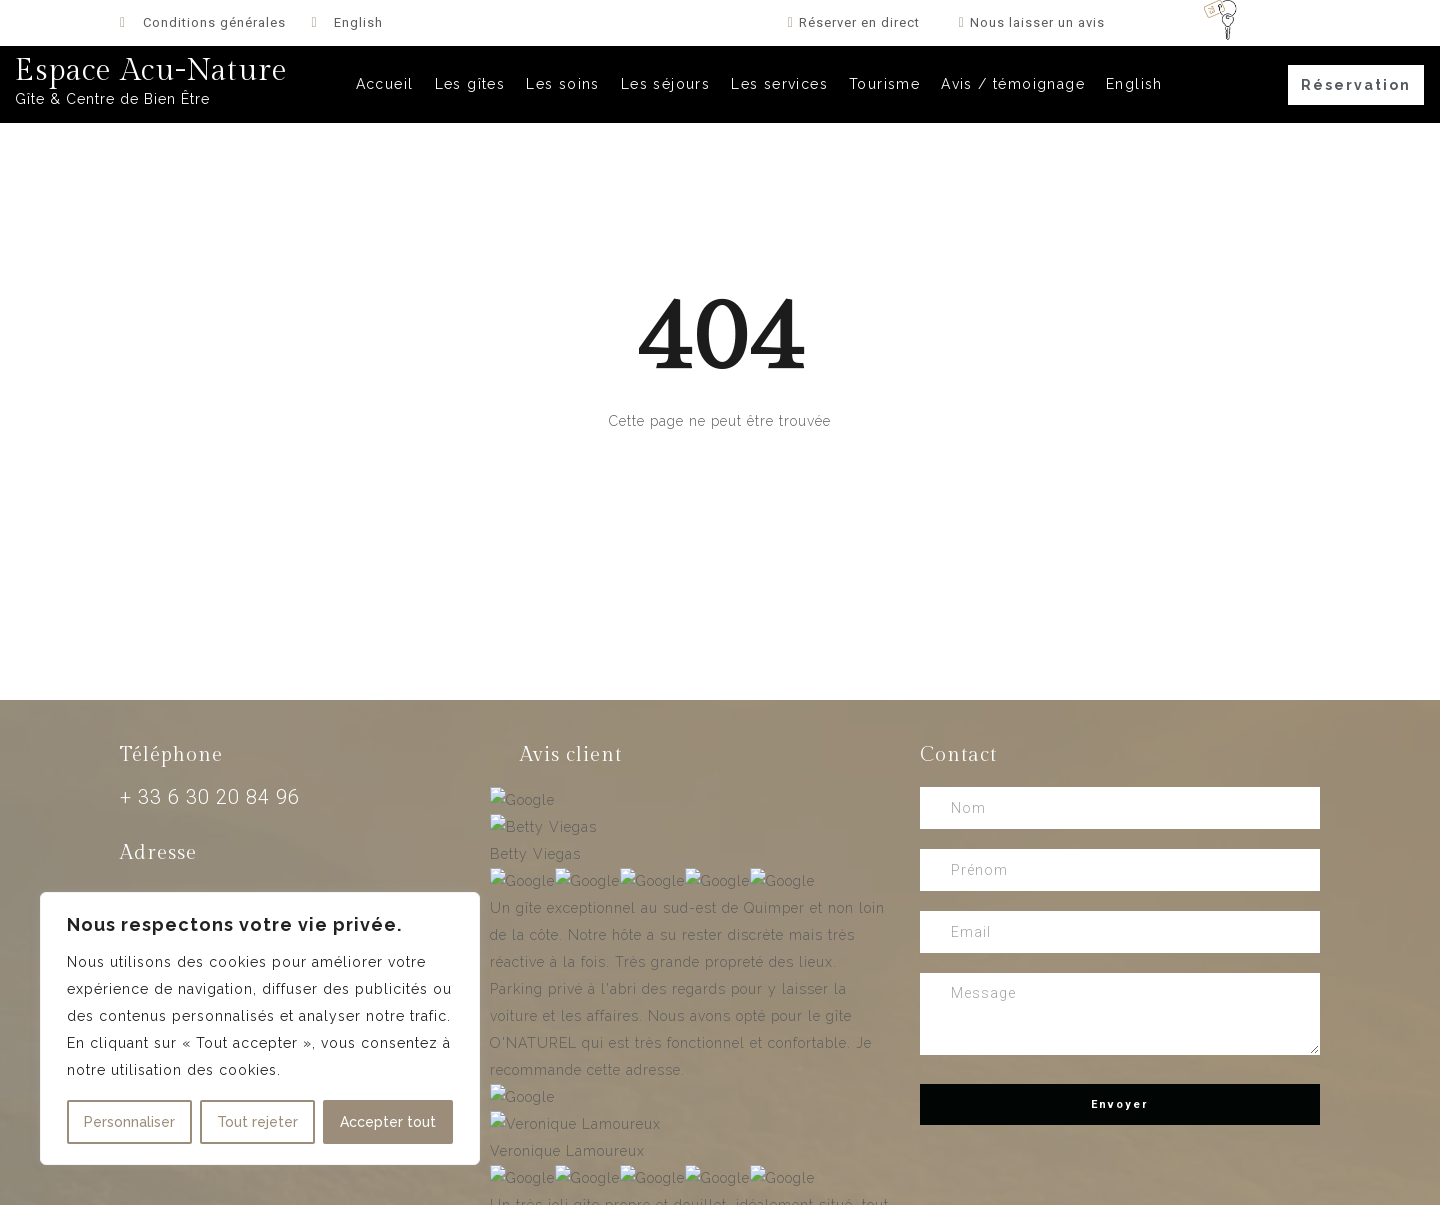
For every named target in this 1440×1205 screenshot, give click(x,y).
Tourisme (884, 84)
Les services (779, 84)
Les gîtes (470, 84)
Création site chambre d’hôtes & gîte (146, 1181)
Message (1120, 1014)
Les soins (563, 84)
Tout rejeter (257, 1122)
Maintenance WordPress (700, 1181)
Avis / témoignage (1013, 84)
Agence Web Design (521, 1181)
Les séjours (665, 84)
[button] (1356, 85)
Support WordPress (875, 1181)
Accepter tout (388, 1122)
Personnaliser (129, 1122)
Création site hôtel (364, 1181)
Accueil (385, 84)
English (1134, 84)
